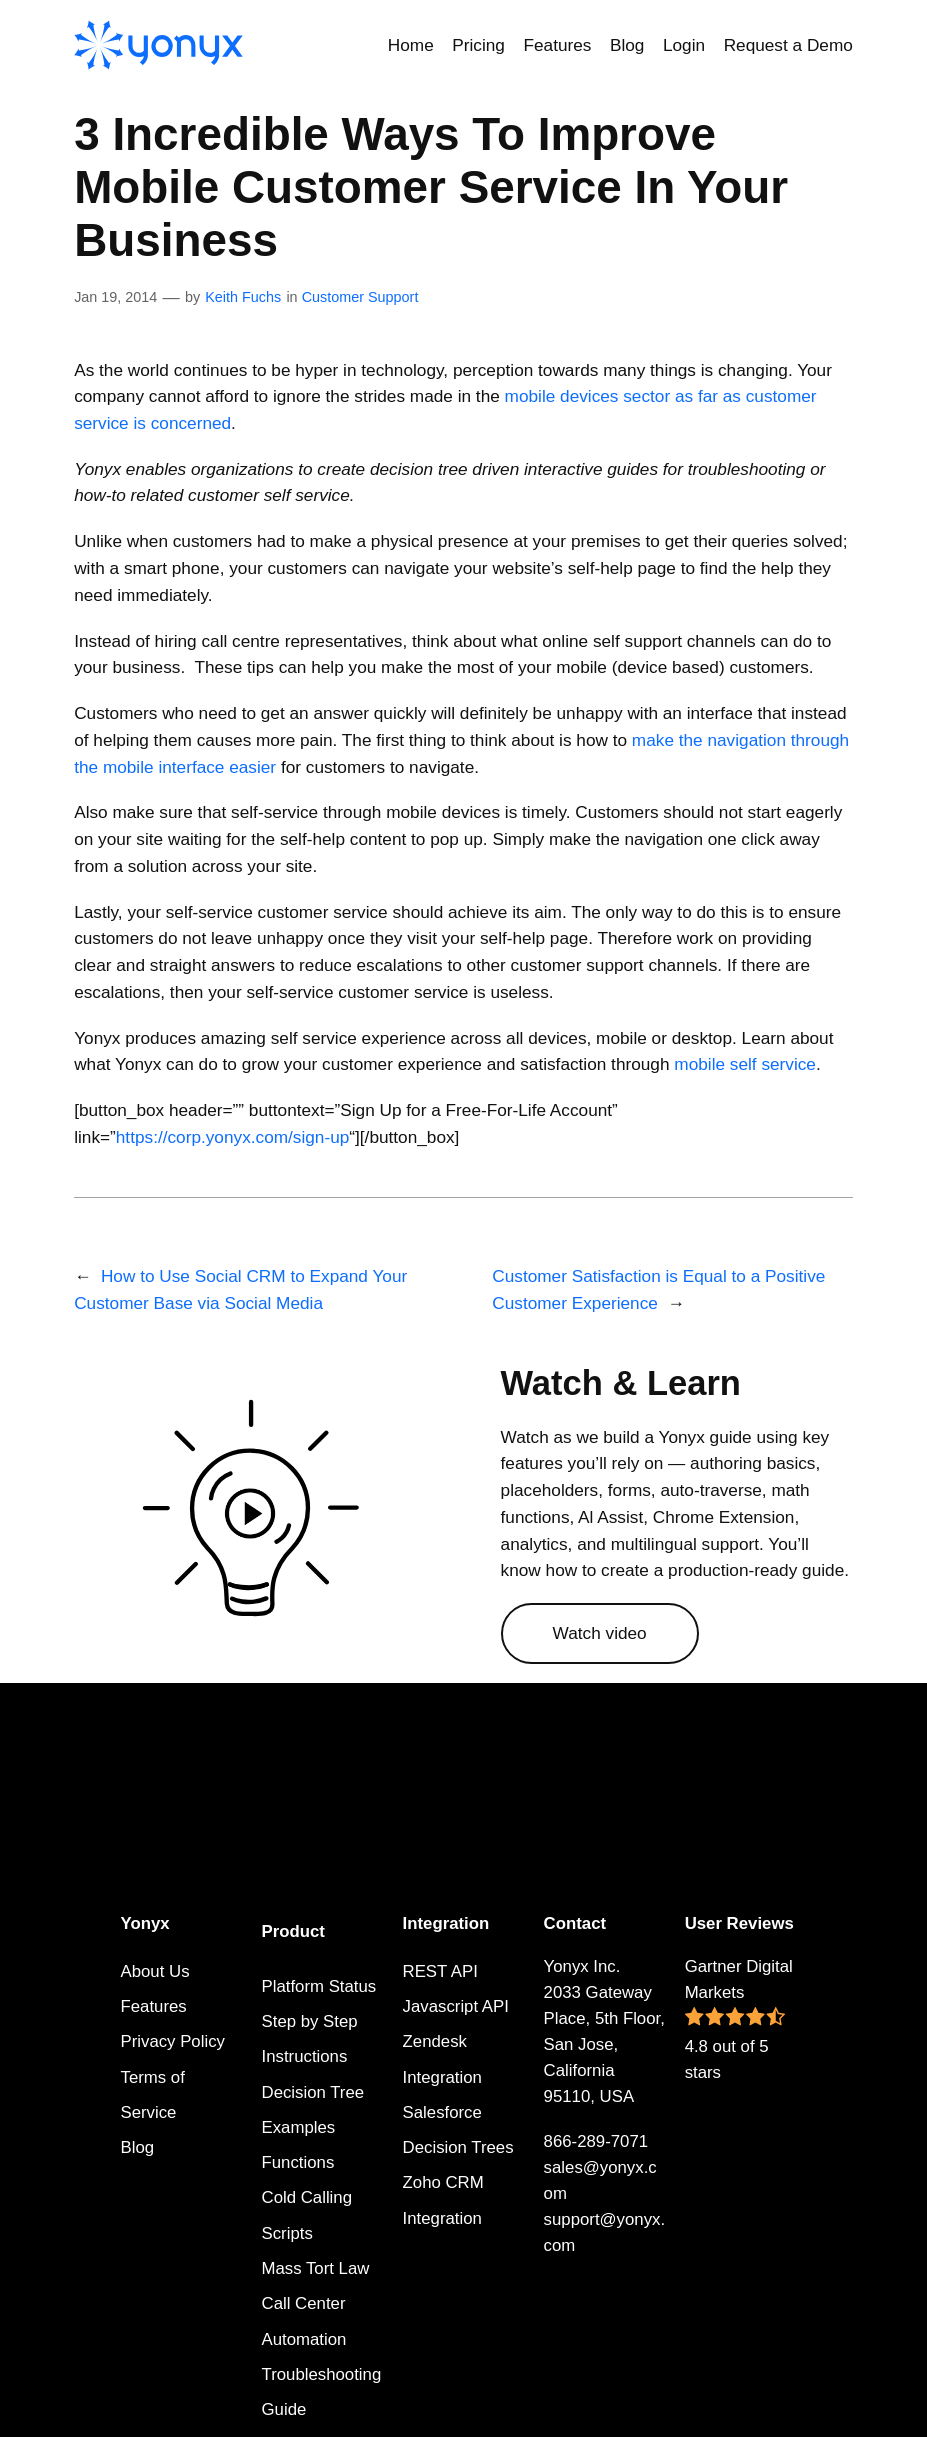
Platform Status (319, 1986)
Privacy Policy (173, 2041)
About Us (155, 1971)
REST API (440, 1971)
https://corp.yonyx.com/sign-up (233, 1137)
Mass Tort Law (316, 2268)
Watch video (600, 1633)
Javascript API (456, 2006)
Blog (138, 2147)
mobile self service (745, 1064)
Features (154, 2006)
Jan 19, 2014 (115, 297)
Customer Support (360, 297)
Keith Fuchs (243, 297)
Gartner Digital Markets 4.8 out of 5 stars (739, 2019)
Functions (298, 2162)
